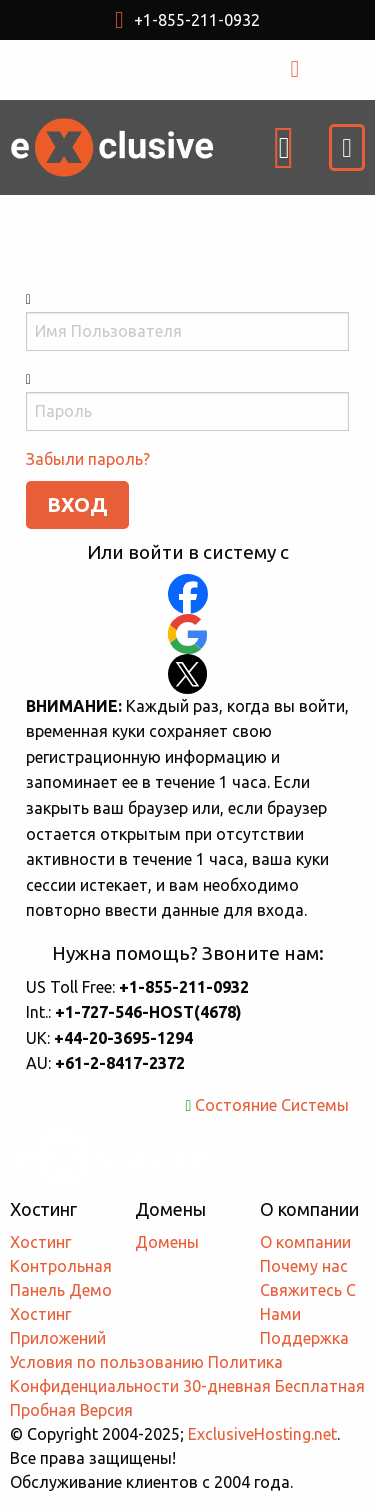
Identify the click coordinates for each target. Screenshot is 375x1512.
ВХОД (316, 69)
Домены (167, 1242)
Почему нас (304, 1266)
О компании (305, 1242)
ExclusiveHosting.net (262, 1434)
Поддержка (304, 1338)
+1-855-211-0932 (187, 20)
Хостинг (40, 1242)
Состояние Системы (272, 1105)
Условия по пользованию (107, 1362)
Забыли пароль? (88, 459)
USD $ (134, 70)
